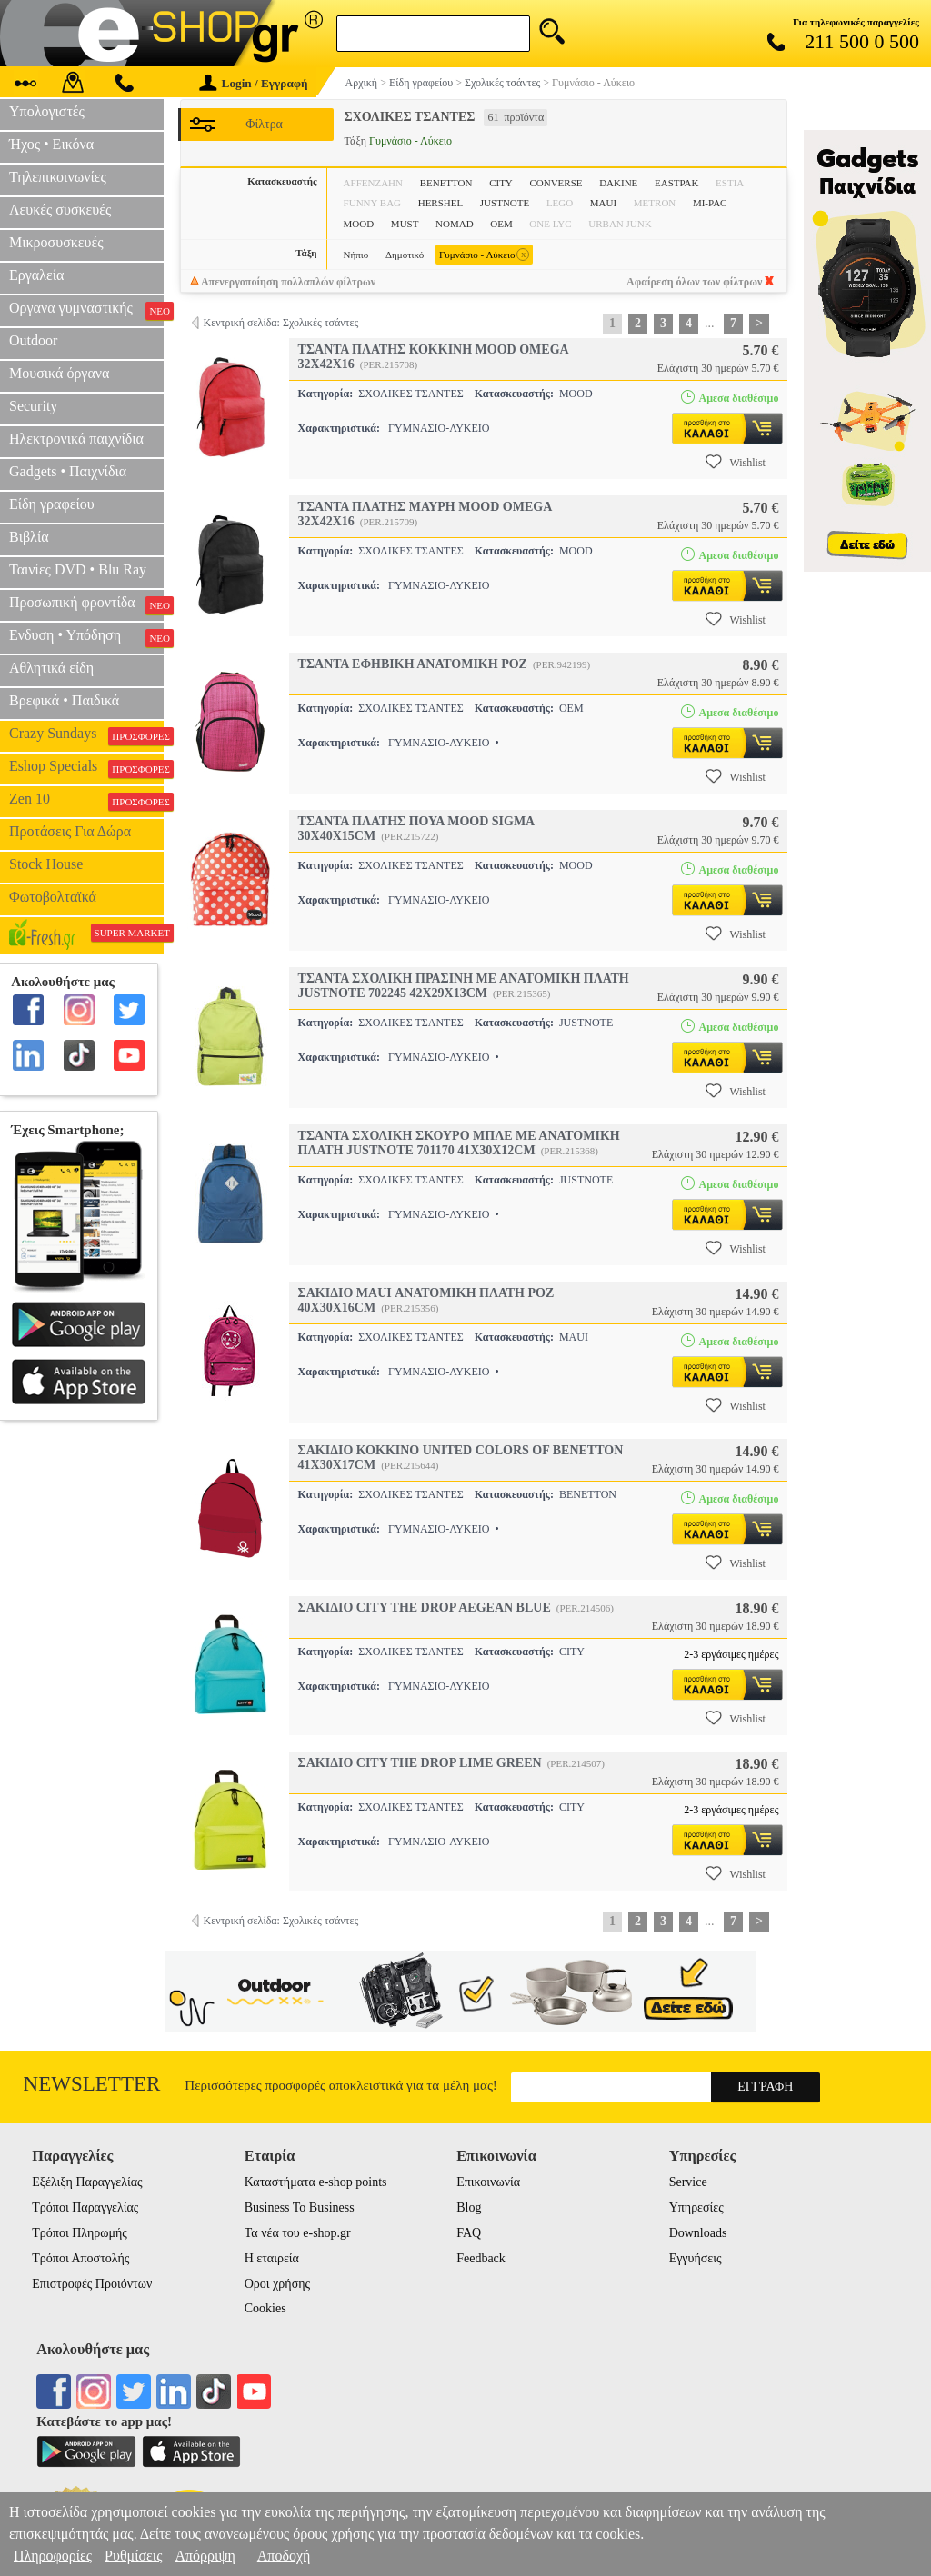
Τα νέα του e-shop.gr (298, 2233)
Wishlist (736, 462)
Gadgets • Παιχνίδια (67, 471)
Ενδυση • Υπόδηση (86, 637)
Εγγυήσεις (695, 2258)
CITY (501, 182)
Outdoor (33, 340)
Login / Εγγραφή (253, 83)
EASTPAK (677, 182)
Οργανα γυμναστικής (86, 310)
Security (33, 406)
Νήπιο (356, 254)
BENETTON (446, 182)
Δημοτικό (404, 254)
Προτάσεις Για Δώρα (70, 831)
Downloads (698, 2233)
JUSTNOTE (504, 202)
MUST (405, 223)
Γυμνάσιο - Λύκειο (484, 255)
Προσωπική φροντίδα (86, 604)
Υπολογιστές (47, 111)
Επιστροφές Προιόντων (92, 2284)
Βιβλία (29, 536)
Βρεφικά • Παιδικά (64, 700)
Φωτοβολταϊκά (52, 896)
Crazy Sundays (86, 735)
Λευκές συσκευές (60, 209)
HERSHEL (441, 202)
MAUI (603, 202)
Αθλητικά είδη (51, 667)
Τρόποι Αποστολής (80, 2258)
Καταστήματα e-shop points (316, 2182)
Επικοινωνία (488, 2182)
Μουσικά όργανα (59, 373)
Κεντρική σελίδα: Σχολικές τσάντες (281, 322)
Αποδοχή (284, 2555)
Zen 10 (86, 801)
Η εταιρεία (272, 2258)
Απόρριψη (205, 2555)
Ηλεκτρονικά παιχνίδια (76, 438)
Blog (468, 2207)
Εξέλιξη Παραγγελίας (87, 2182)
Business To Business (300, 2207)
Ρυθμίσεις (133, 2555)
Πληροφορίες (53, 2555)
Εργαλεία (36, 275)
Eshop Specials (86, 768)
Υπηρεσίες (696, 2207)
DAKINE (618, 182)
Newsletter (92, 2083)
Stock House (46, 864)
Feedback (481, 2258)
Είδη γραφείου (52, 504)
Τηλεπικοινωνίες (57, 177)
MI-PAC (710, 202)
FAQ (468, 2233)
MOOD (359, 223)
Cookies (265, 2308)
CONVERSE (555, 182)
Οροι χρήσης (277, 2284)
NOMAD (454, 223)
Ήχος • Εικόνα (51, 144)
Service (688, 2182)
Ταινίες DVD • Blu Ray (77, 569)
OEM (501, 223)
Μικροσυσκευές (56, 242)
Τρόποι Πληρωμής (79, 2233)
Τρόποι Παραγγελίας (85, 2207)
